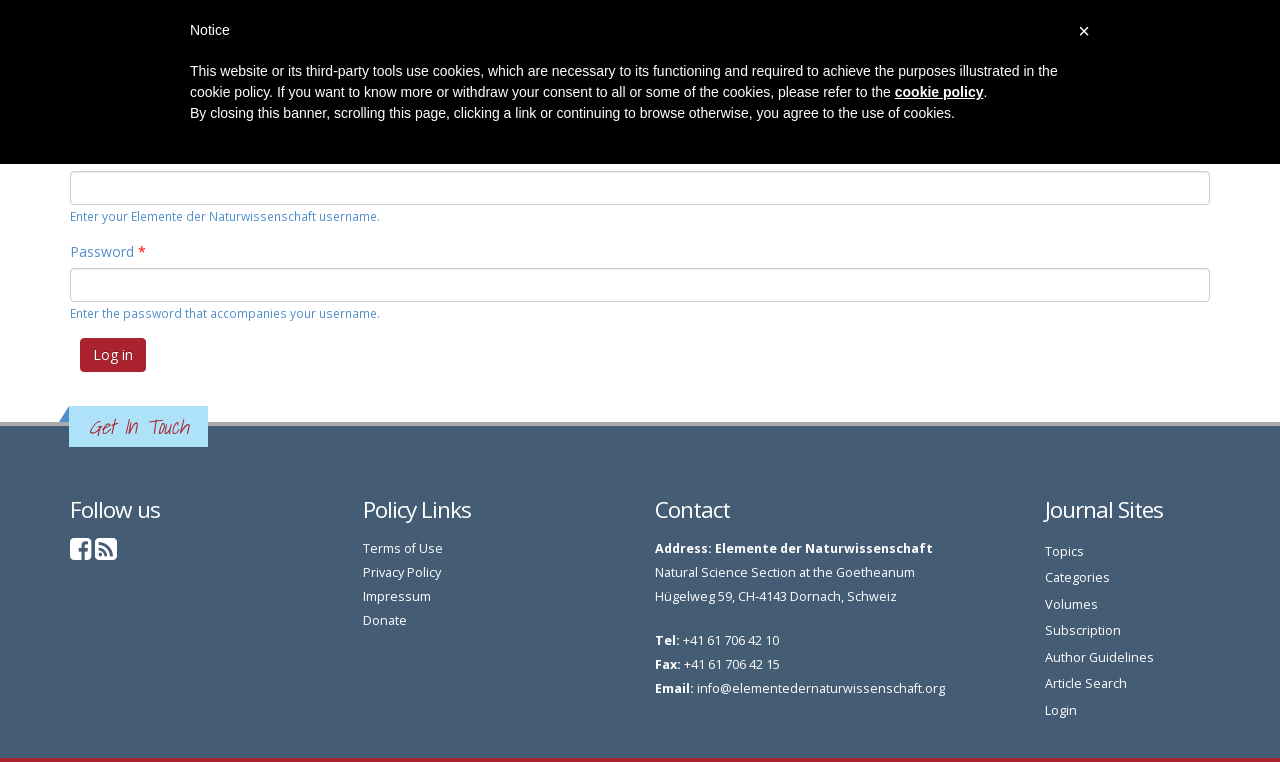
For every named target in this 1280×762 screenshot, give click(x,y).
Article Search (1086, 683)
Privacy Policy (402, 572)
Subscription (1083, 630)
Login (1061, 710)
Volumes (1071, 604)
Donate (385, 620)
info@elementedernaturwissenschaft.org (821, 688)
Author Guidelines (1099, 657)
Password (108, 251)
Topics (1064, 551)
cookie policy (939, 92)
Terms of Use (403, 548)
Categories (1077, 577)
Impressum (397, 596)
